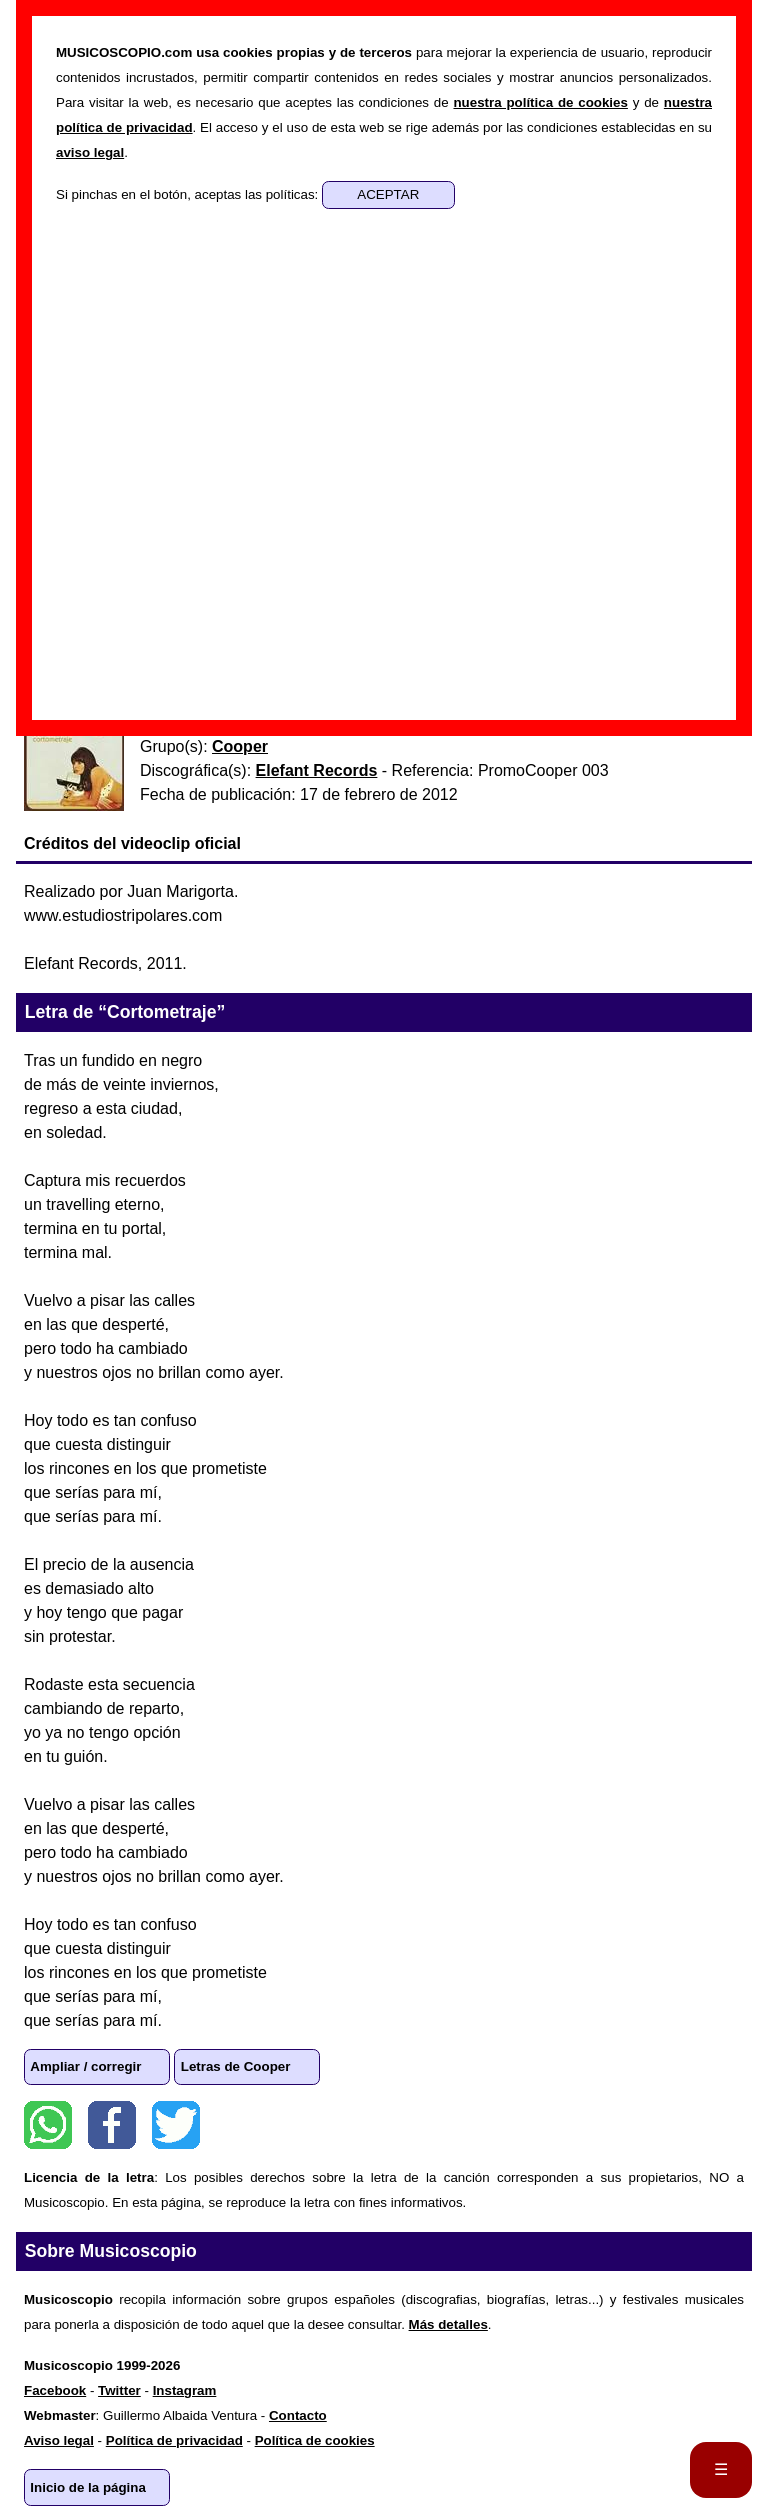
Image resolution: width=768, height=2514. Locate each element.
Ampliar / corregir (85, 2066)
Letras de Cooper (236, 2066)
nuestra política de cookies (540, 102)
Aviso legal (59, 2440)
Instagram (185, 2390)
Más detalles (448, 2324)
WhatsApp (48, 2125)
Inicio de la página (88, 2487)
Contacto (298, 2415)
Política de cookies (315, 2440)
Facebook (112, 2125)
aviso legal (90, 152)
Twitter (176, 2125)
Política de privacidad (174, 2440)
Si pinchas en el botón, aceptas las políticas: (189, 194)
